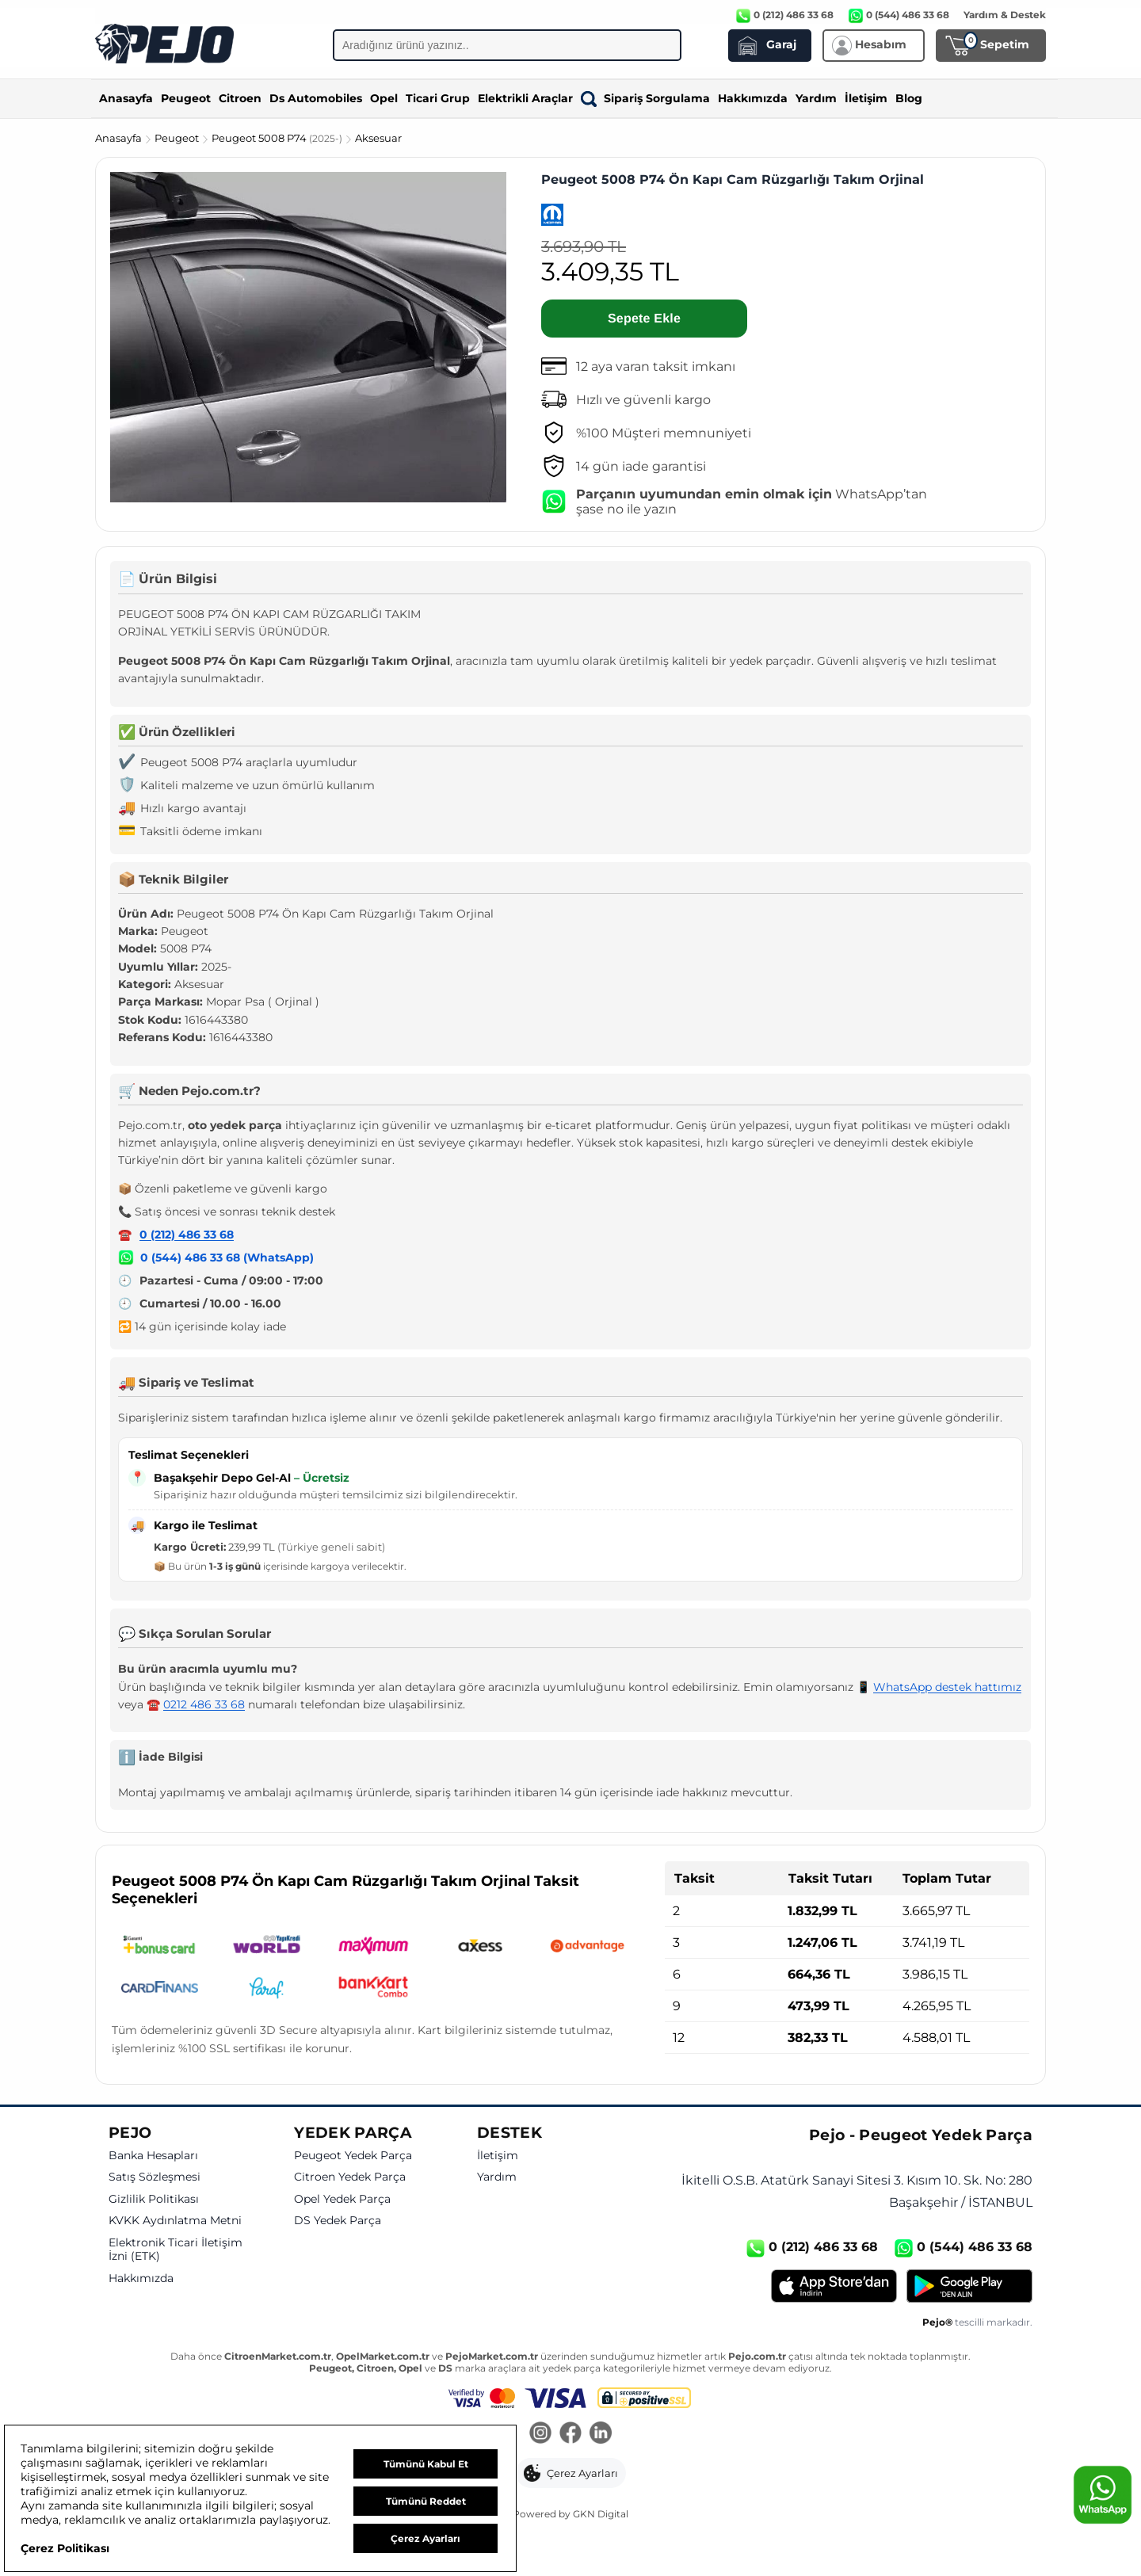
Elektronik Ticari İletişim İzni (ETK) (175, 2250)
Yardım (816, 98)
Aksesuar (378, 138)
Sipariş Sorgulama (645, 98)
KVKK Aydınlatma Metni (175, 2220)
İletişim (866, 98)
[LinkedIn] (601, 2434)
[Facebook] (570, 2434)
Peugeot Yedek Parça (353, 2155)
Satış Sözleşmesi (154, 2177)
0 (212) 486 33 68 (186, 1234)
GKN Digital (600, 2514)
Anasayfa (126, 98)
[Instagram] (540, 2434)
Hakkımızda (753, 98)
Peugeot (186, 98)
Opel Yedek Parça (342, 2199)
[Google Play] (969, 2286)
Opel (384, 98)
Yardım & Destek (1005, 15)
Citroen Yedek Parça (350, 2177)
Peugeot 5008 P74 (278, 138)
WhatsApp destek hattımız (947, 1687)
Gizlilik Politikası (154, 2199)
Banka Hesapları (153, 2155)
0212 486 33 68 (204, 1704)
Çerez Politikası (65, 2548)
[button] (571, 2473)
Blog (908, 98)
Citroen (240, 98)
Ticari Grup (438, 98)
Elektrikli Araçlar (525, 98)
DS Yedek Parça (337, 2220)
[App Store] (834, 2286)
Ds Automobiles (315, 98)
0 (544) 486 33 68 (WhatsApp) (227, 1257)
